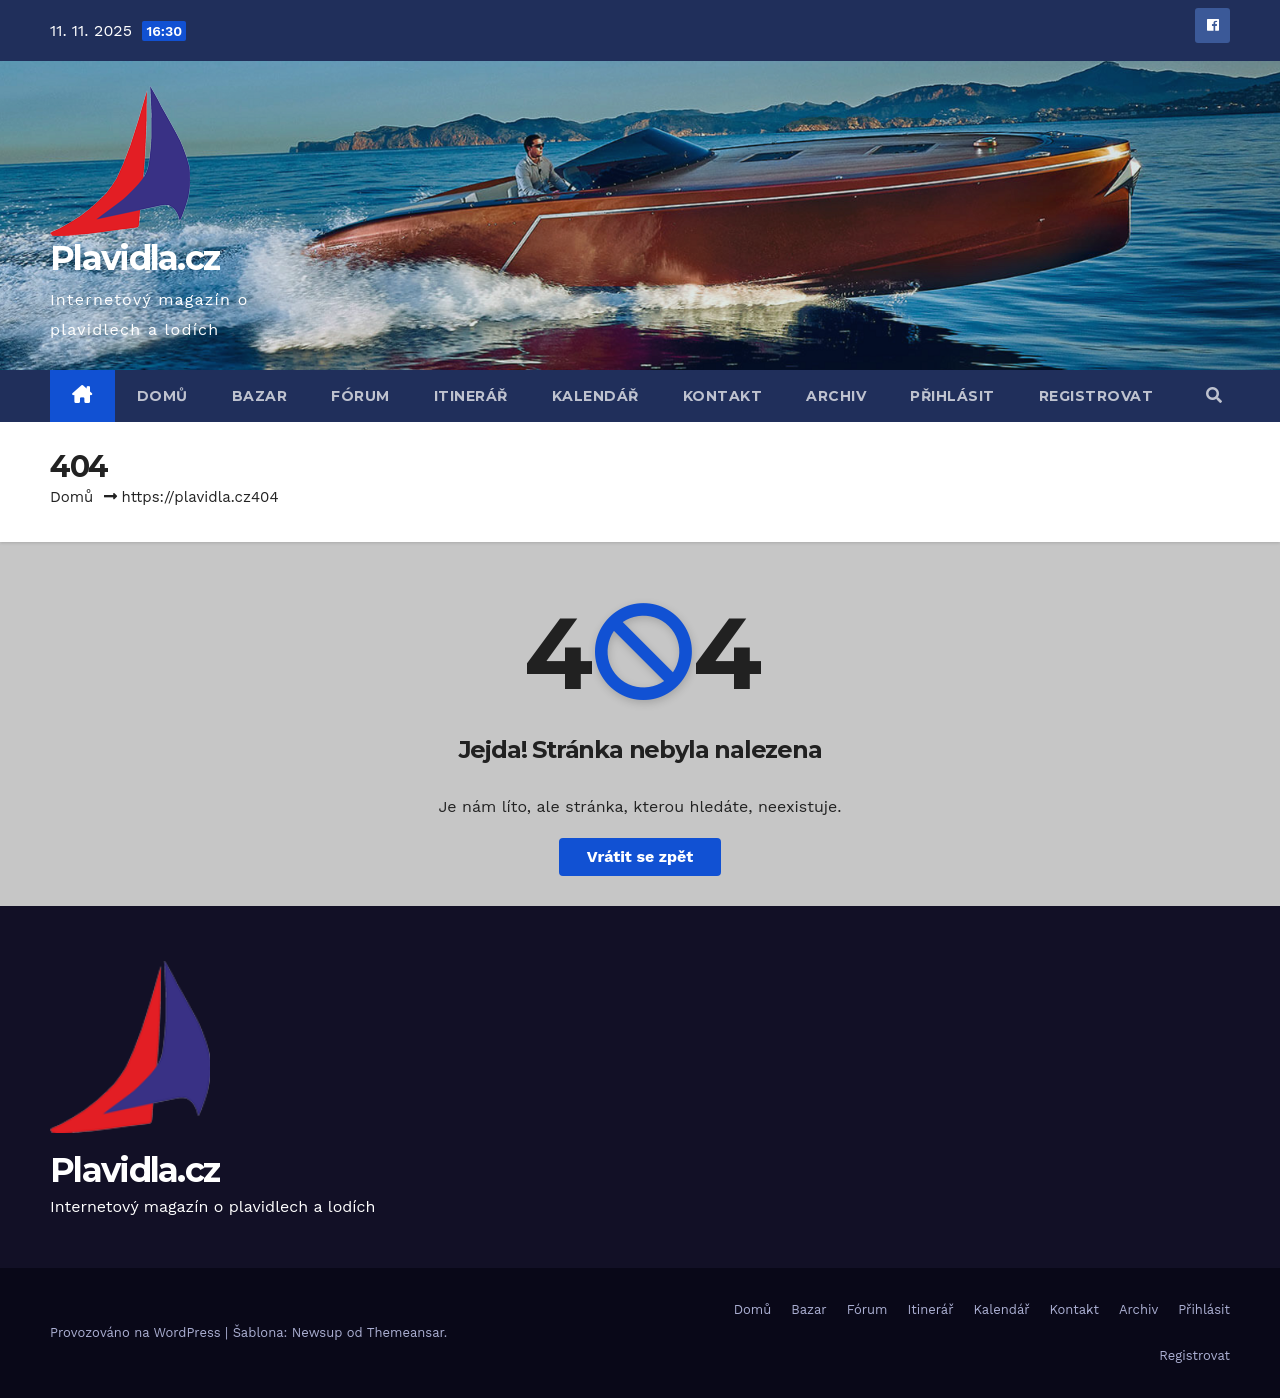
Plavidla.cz (134, 258)
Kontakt (723, 396)
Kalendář (595, 396)
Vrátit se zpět (640, 856)
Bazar (260, 396)
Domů (162, 396)
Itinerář (471, 396)
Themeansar (405, 1332)
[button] (1214, 395)
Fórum (360, 396)
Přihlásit (952, 396)
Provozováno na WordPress (137, 1332)
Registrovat (1096, 396)
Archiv (836, 396)
